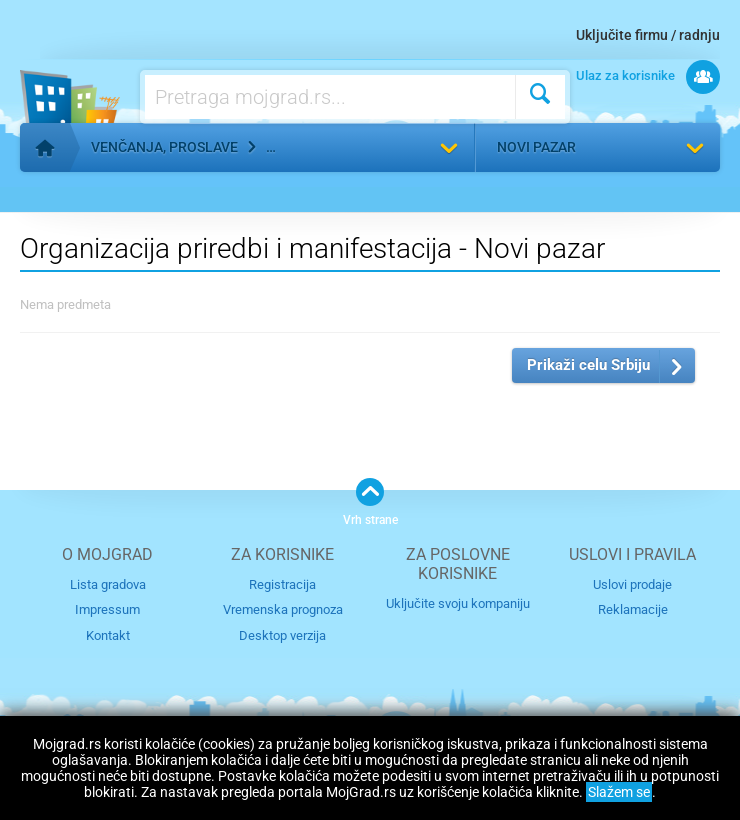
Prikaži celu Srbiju (588, 365)
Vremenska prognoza (283, 609)
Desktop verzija (282, 635)
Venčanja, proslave (164, 147)
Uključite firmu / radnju (648, 35)
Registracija (282, 584)
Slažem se (619, 792)
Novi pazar (536, 147)
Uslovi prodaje (632, 584)
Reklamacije (633, 609)
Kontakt (108, 635)
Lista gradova (108, 584)
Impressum (107, 609)
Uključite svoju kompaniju (458, 603)
